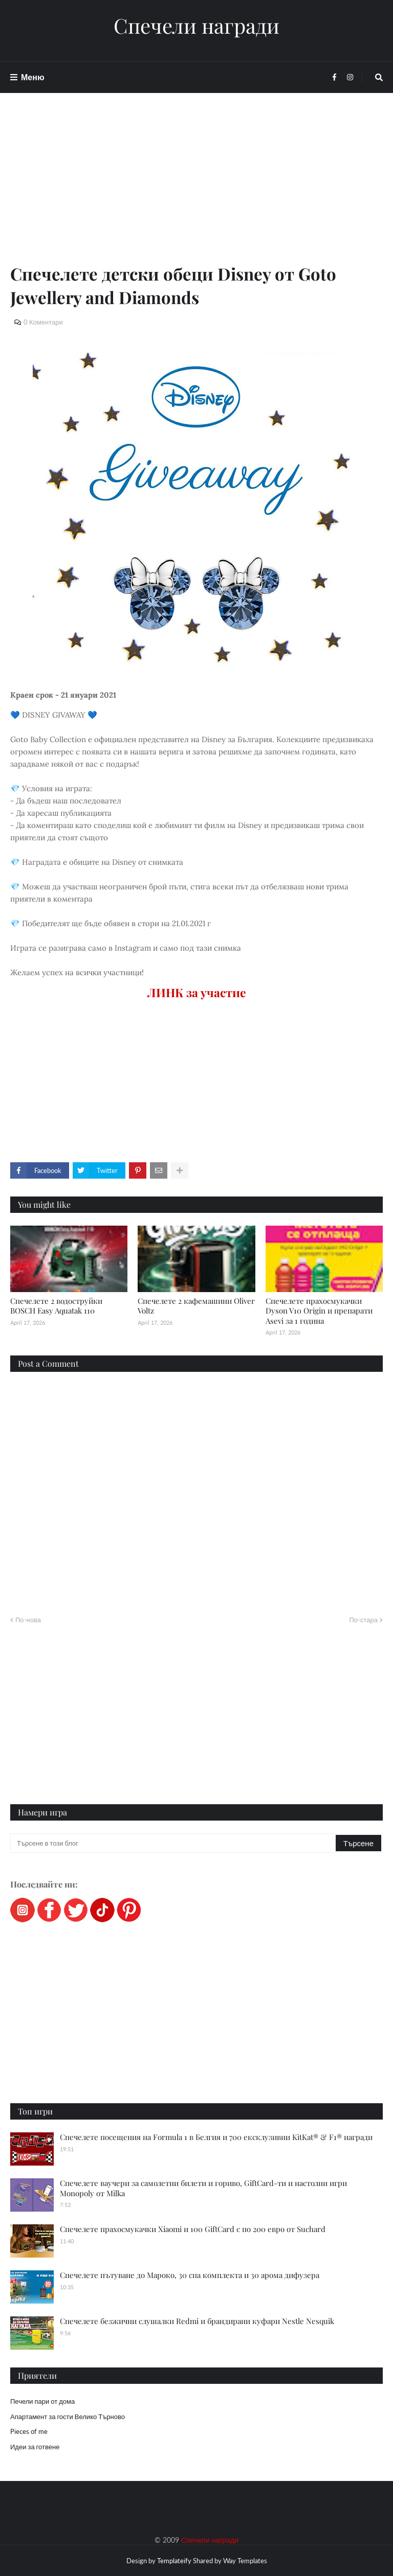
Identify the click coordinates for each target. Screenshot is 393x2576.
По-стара (363, 1620)
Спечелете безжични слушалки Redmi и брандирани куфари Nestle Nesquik (197, 2321)
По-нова (28, 1620)
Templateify (174, 2561)
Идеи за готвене (34, 2447)
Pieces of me (29, 2431)
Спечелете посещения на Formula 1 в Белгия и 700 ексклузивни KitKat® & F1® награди (216, 2137)
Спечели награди (196, 25)
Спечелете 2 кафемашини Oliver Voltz (196, 1306)
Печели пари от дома (42, 2401)
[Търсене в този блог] (174, 1843)
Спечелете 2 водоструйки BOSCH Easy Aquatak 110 (56, 1306)
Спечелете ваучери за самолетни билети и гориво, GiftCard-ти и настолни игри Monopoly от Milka (203, 2188)
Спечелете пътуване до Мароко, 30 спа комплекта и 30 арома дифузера (189, 2275)
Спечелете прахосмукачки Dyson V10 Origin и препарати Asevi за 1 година (319, 1311)
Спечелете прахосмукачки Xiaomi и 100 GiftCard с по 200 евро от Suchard (192, 2229)
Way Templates (245, 2561)
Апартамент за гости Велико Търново (67, 2416)
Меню (33, 77)
